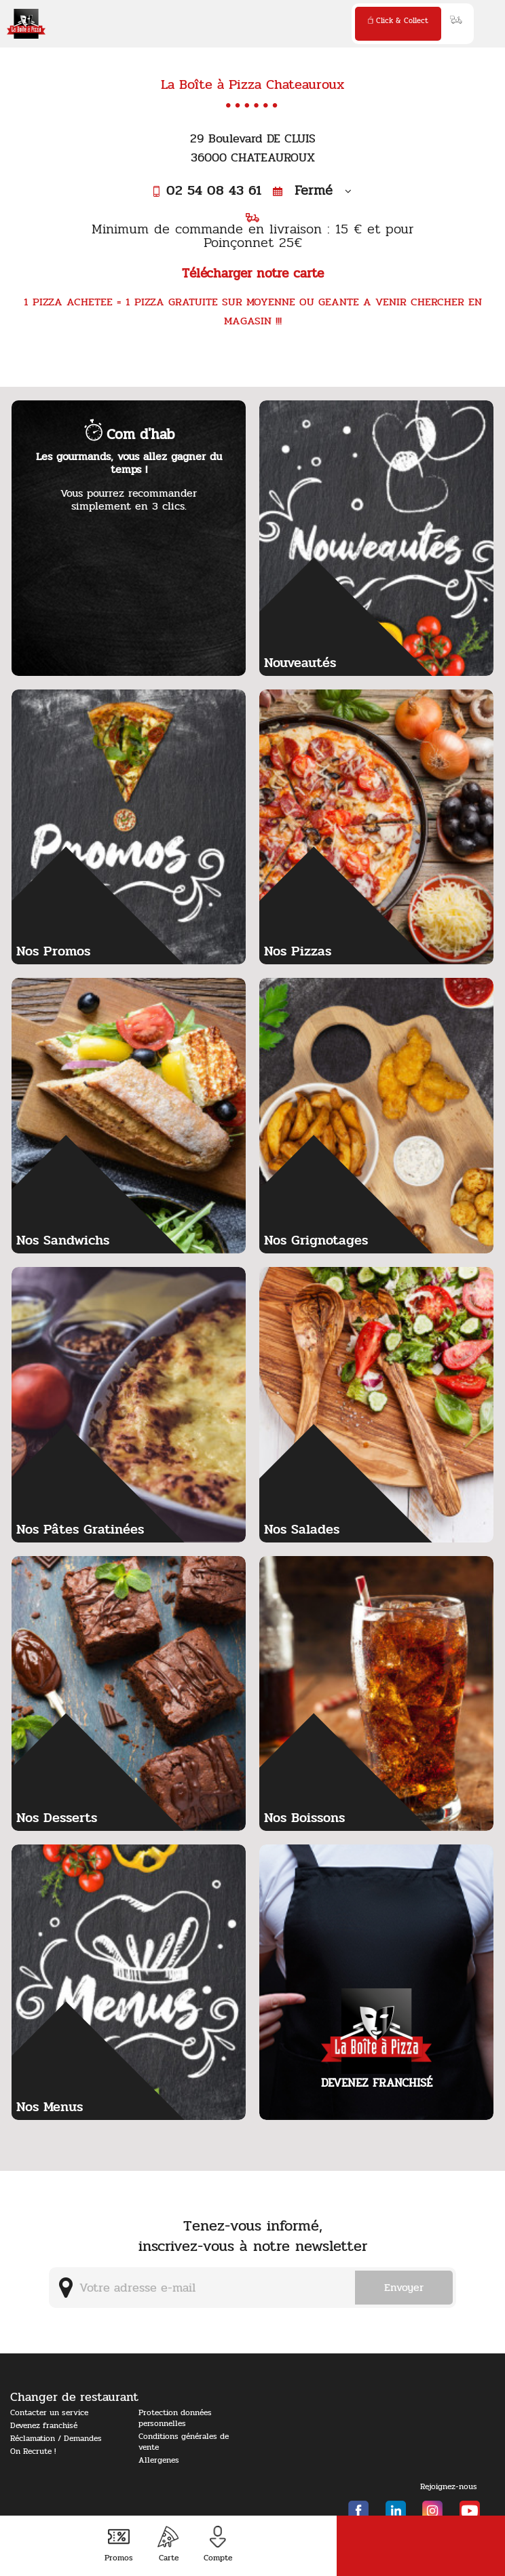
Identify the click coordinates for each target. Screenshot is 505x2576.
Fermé (312, 190)
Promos (119, 2544)
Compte (218, 2544)
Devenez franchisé (43, 2425)
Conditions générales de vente (183, 2441)
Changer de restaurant (74, 2396)
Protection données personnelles (175, 2417)
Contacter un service (49, 2412)
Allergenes (158, 2460)
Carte (168, 2544)
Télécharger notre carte (253, 273)
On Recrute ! (33, 2451)
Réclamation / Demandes (56, 2438)
